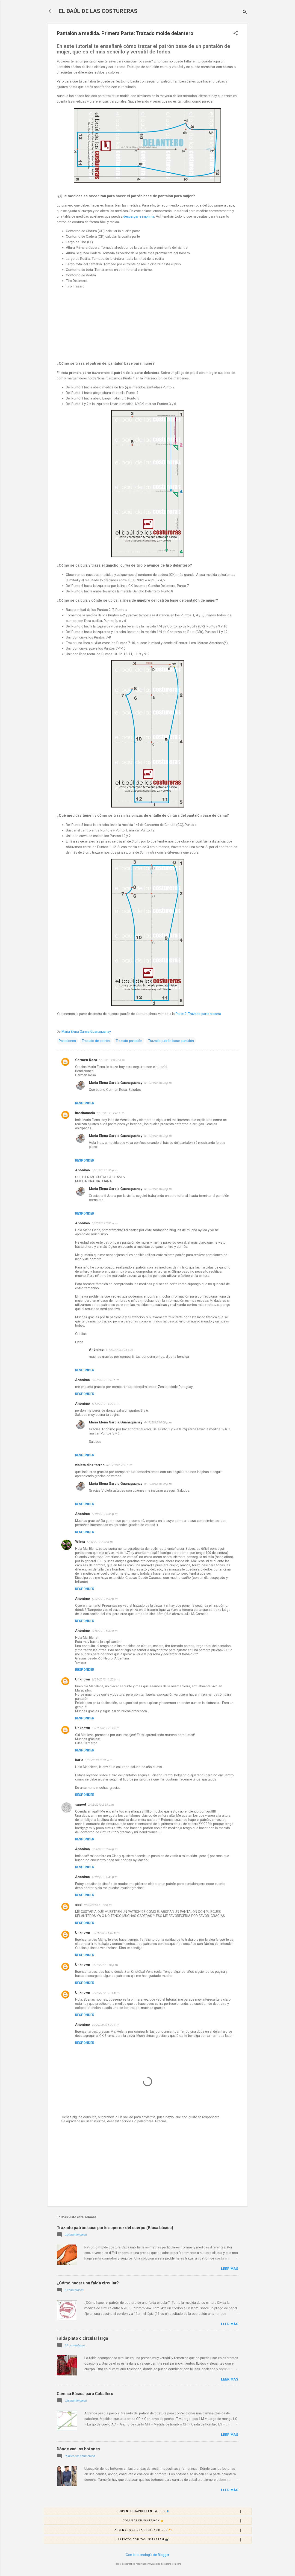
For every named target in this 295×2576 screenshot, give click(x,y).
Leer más (229, 2269)
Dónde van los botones (78, 2448)
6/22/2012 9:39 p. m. (105, 1598)
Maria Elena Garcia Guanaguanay (115, 1083)
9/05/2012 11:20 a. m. (106, 1679)
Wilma (80, 1542)
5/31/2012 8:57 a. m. (112, 1060)
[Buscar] (245, 13)
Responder (84, 1103)
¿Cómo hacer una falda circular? (88, 2282)
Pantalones (67, 1041)
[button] (235, 33)
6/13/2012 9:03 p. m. (119, 1465)
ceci (78, 1905)
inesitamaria (85, 1113)
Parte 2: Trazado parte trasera (198, 1014)
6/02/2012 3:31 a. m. (105, 1223)
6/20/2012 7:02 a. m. (100, 1542)
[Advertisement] (147, 325)
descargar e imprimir (138, 216)
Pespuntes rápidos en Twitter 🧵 (184, 2511)
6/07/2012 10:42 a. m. (106, 1380)
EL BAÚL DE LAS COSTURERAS (98, 11)
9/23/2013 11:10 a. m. (98, 1905)
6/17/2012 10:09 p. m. (158, 1483)
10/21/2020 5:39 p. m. (106, 2024)
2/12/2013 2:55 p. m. (101, 1804)
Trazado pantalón (129, 1041)
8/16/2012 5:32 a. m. (105, 1631)
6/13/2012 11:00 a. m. (106, 1403)
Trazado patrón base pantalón (171, 1041)
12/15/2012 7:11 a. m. (106, 1728)
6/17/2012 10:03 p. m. (158, 1083)
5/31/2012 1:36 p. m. (105, 1170)
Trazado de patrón (96, 1041)
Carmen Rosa (86, 1060)
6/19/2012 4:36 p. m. (105, 1514)
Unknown (82, 1679)
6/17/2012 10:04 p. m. (158, 1136)
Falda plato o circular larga (82, 2338)
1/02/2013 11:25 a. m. (99, 1760)
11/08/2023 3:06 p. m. (120, 1350)
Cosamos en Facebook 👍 (187, 2521)
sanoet (80, 1804)
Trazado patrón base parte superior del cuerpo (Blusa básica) (115, 2227)
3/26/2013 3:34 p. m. (105, 1849)
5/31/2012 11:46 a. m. (111, 1113)
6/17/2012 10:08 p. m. (158, 1422)
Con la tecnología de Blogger (147, 2555)
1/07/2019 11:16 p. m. (106, 1992)
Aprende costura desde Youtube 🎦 (183, 2530)
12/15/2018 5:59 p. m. (106, 1932)
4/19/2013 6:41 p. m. (105, 1877)
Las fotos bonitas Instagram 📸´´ (183, 2539)
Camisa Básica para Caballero (85, 2393)
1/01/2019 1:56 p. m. (105, 1965)
